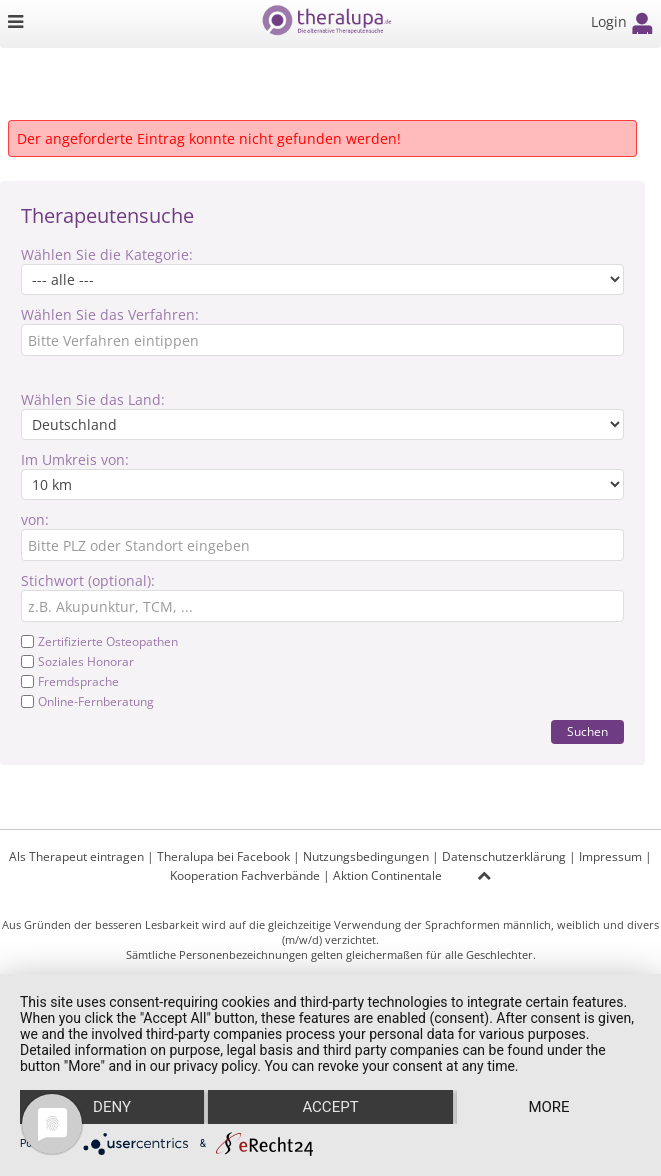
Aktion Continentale (387, 875)
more (548, 1107)
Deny (112, 1107)
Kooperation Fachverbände (245, 875)
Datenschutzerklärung (504, 856)
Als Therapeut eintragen (76, 856)
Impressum (610, 856)
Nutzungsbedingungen (366, 856)
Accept (330, 1107)
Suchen (587, 731)
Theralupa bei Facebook (223, 856)
